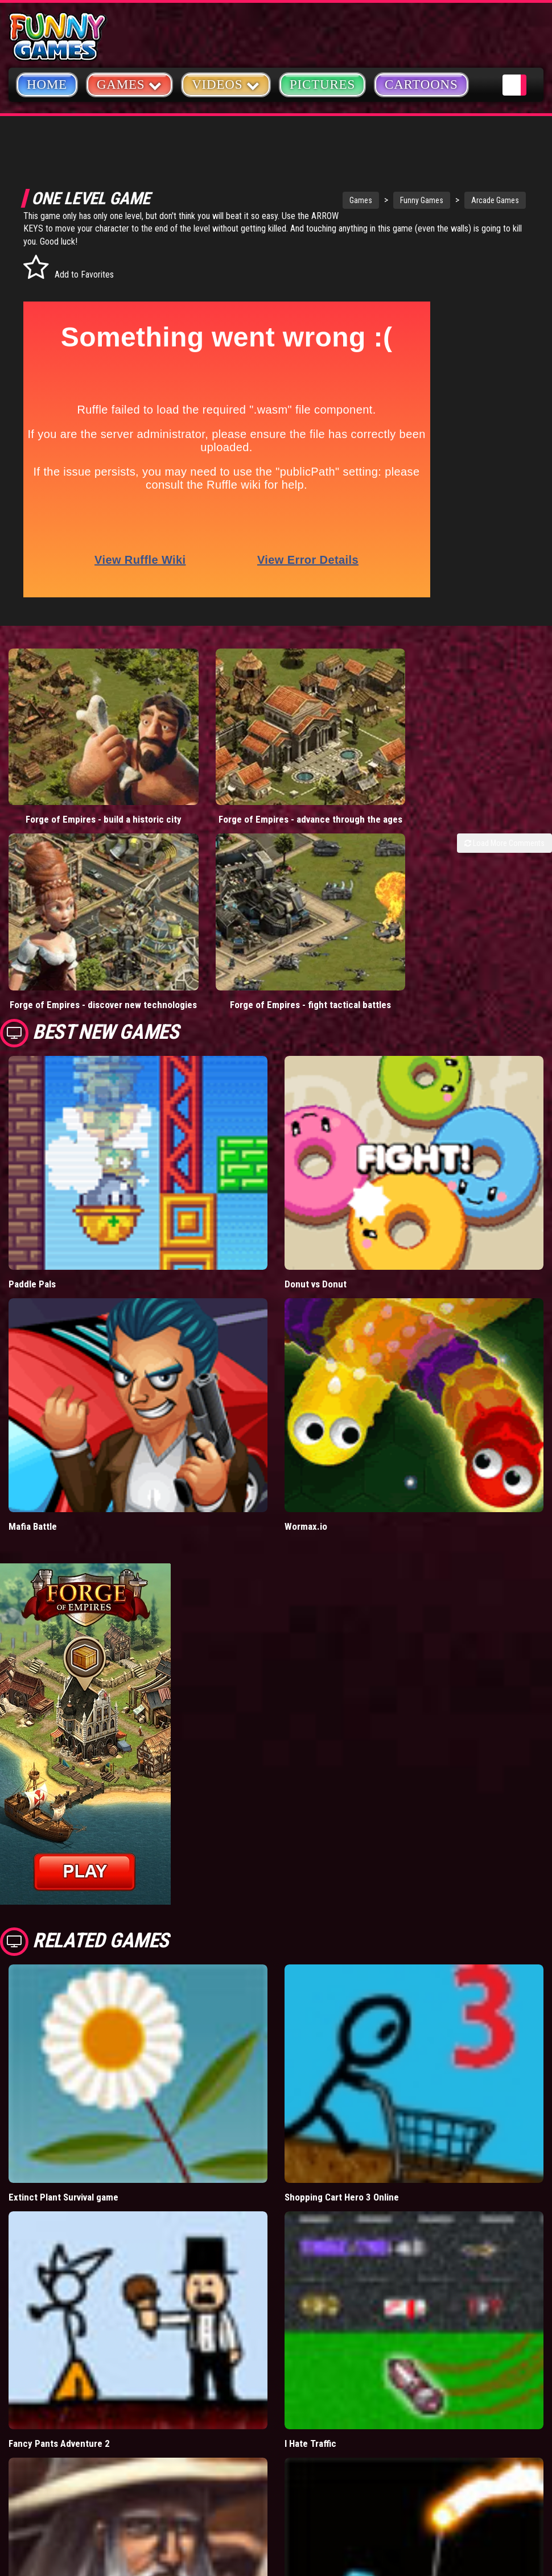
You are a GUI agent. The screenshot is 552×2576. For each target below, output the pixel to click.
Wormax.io (306, 1435)
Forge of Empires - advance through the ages (207, 768)
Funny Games (372, 200)
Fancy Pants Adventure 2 (59, 2352)
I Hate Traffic (310, 2352)
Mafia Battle (33, 1435)
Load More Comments (504, 797)
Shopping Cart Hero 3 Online (342, 2106)
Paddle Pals (32, 1193)
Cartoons (421, 84)
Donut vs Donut (316, 1193)
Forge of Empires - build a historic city (69, 768)
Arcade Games (446, 200)
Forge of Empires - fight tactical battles (207, 908)
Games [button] (129, 84)
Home (47, 84)
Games (311, 200)
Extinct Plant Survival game (63, 2106)
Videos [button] (226, 84)
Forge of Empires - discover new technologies (69, 908)
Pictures (322, 84)
